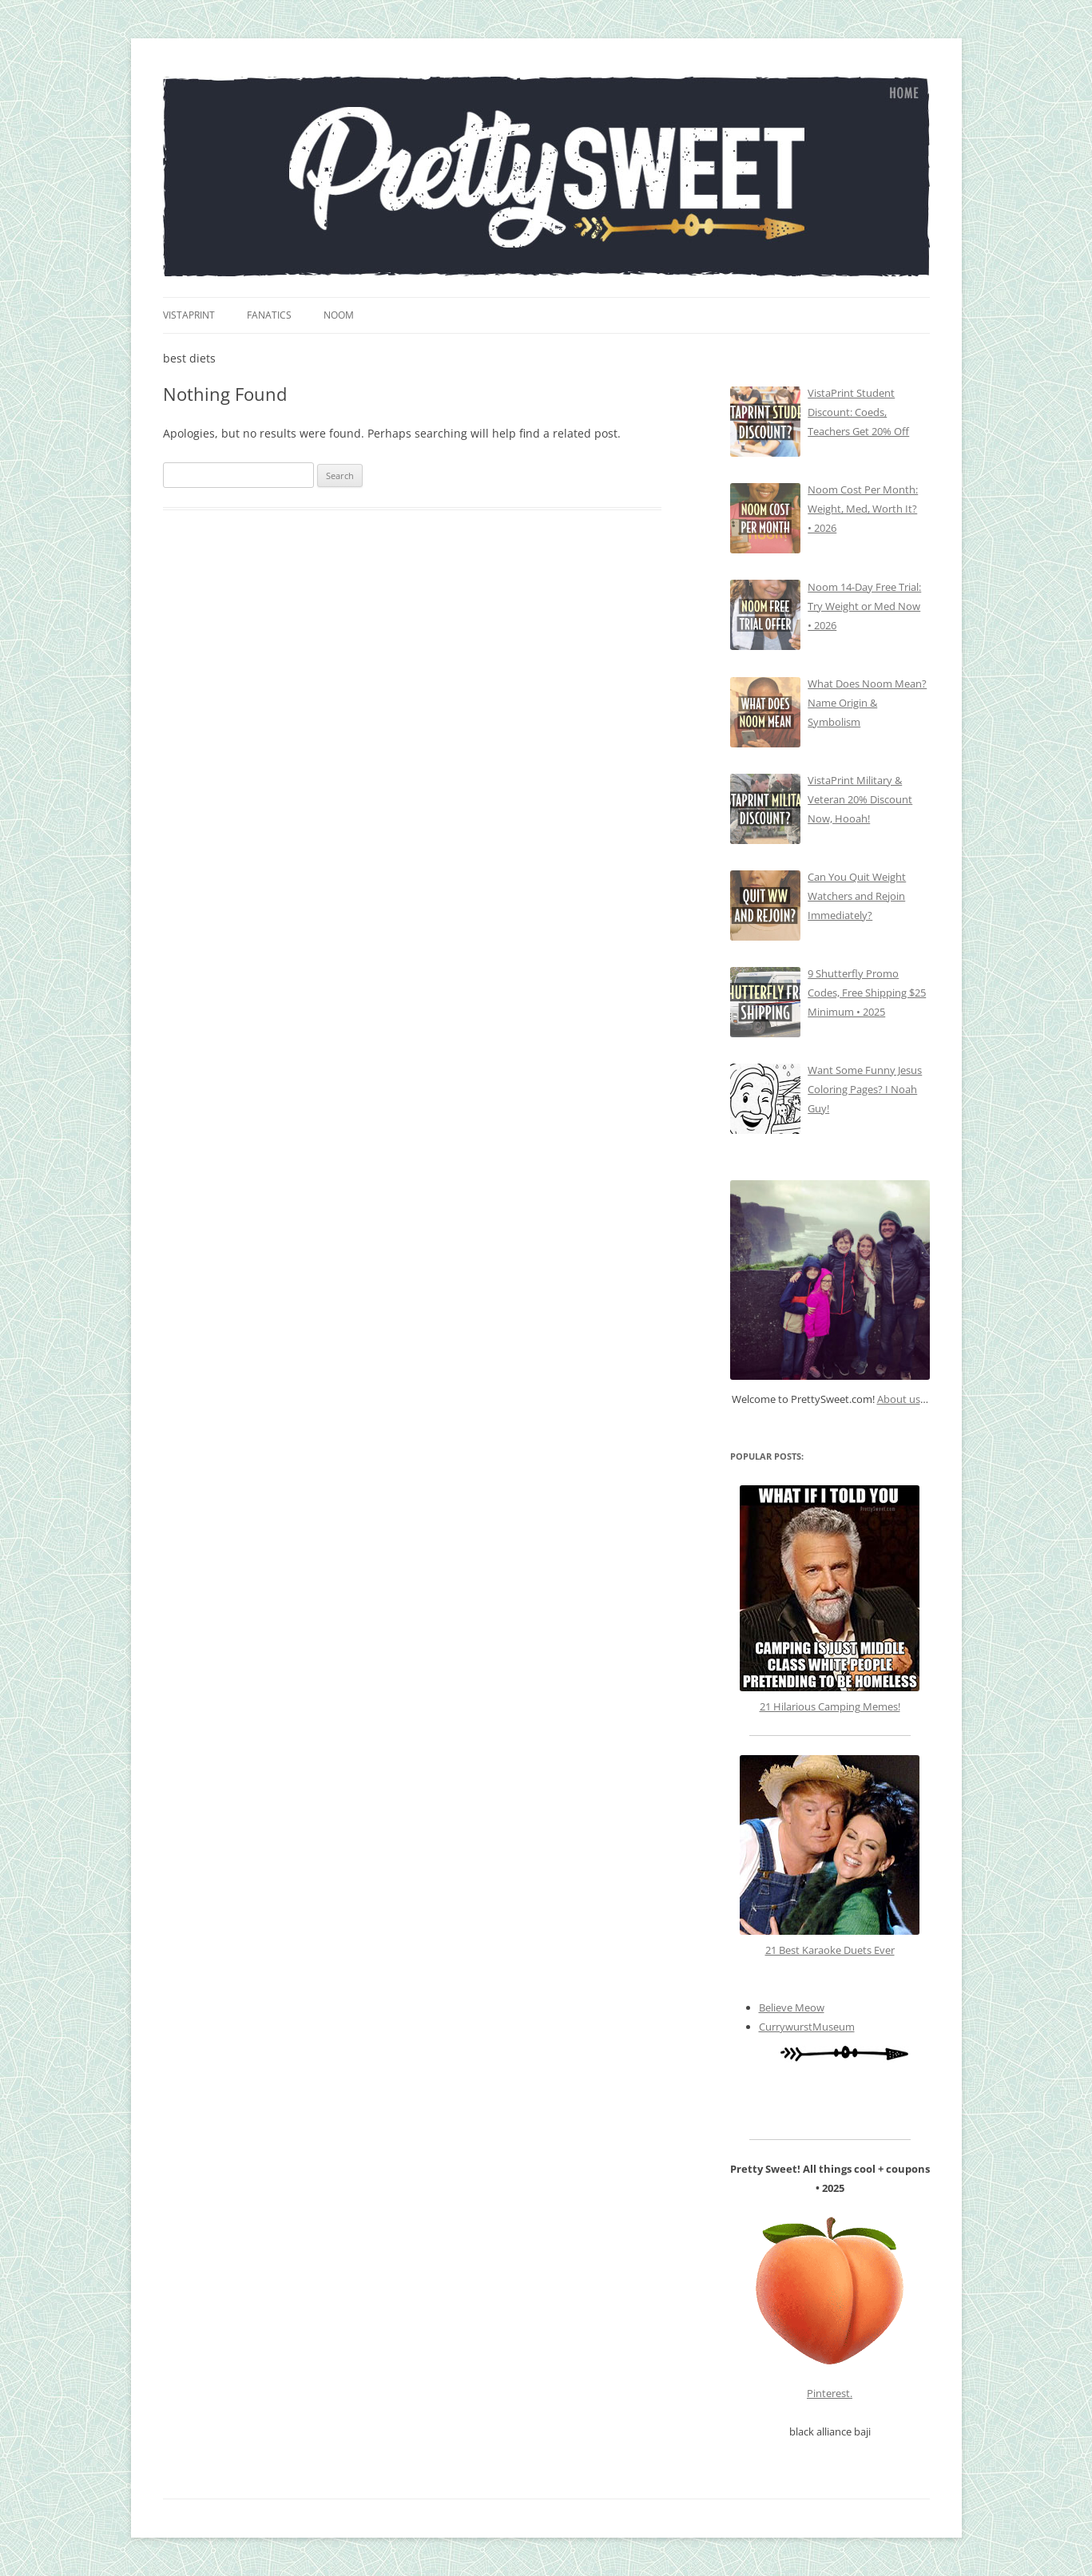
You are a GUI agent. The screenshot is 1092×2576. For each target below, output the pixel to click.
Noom (339, 315)
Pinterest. (829, 2393)
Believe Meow (791, 2007)
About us (898, 1399)
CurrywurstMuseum (807, 2026)
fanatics (269, 315)
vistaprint (189, 315)
